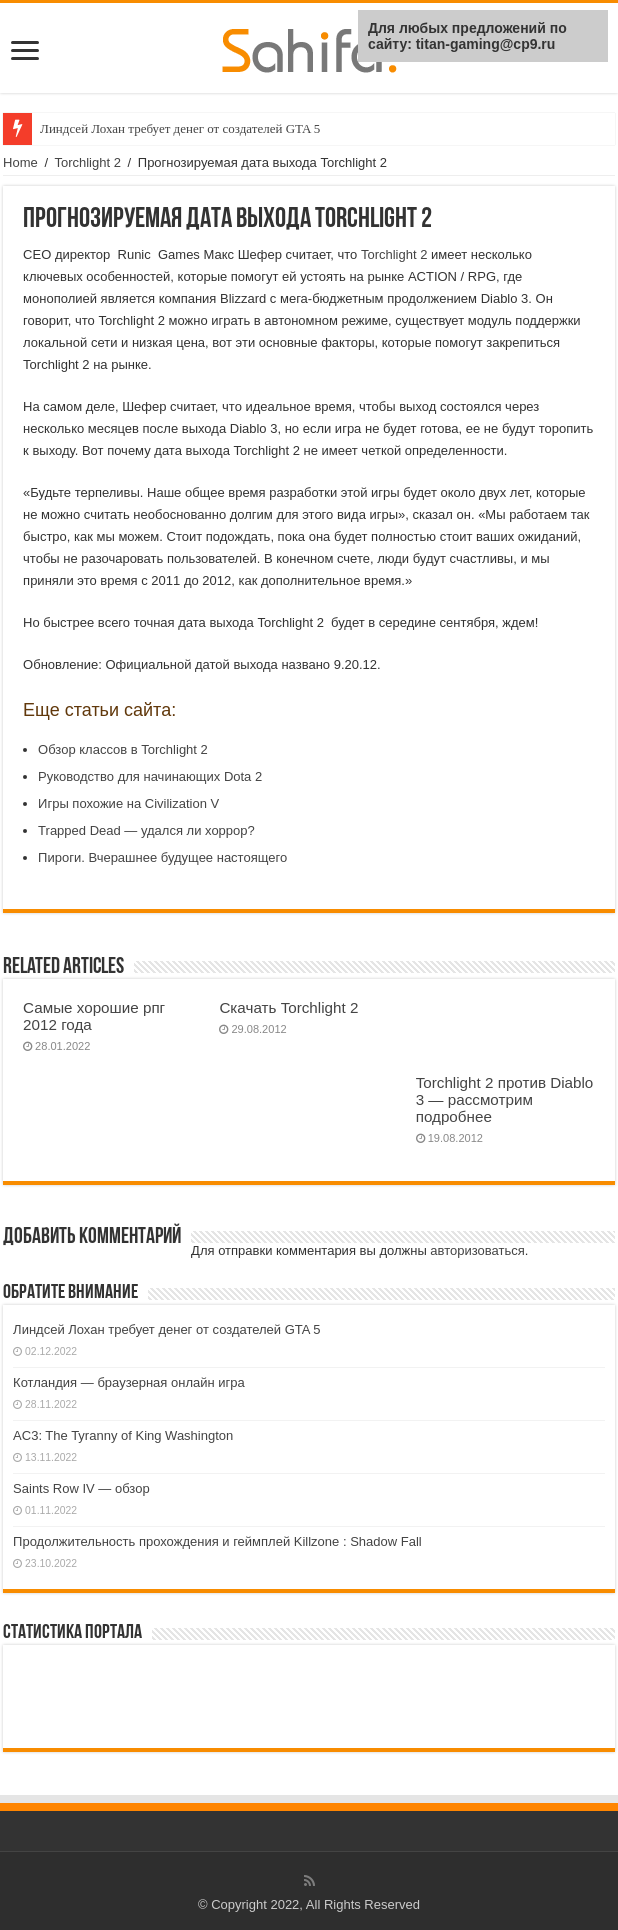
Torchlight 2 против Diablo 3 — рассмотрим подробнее (505, 1099)
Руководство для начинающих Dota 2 (150, 776)
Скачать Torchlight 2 (288, 1007)
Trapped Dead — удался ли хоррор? (146, 830)
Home (20, 162)
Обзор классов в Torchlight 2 (123, 749)
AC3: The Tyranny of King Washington (123, 1435)
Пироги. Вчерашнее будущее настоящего (162, 857)
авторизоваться (477, 1250)
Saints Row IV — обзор (81, 1488)
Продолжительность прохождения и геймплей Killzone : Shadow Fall (217, 1541)
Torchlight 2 (87, 162)
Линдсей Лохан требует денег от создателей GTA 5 (180, 128)
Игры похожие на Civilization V (128, 803)
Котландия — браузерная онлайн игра (129, 1382)
